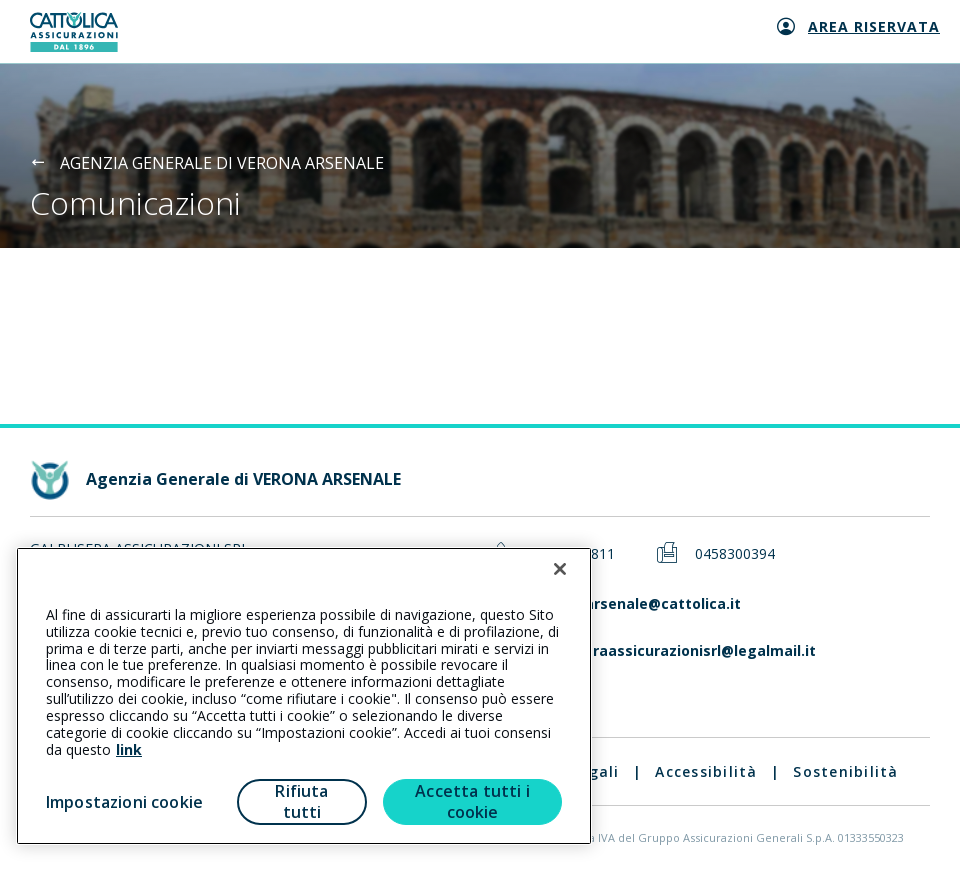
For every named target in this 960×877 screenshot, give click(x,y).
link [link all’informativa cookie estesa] (129, 749)
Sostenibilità (845, 771)
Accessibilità (706, 771)
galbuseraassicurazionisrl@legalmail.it (675, 651)
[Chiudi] (560, 569)
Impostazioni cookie (124, 802)
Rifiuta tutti (301, 801)
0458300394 (735, 554)
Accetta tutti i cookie (472, 801)
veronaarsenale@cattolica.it (638, 604)
